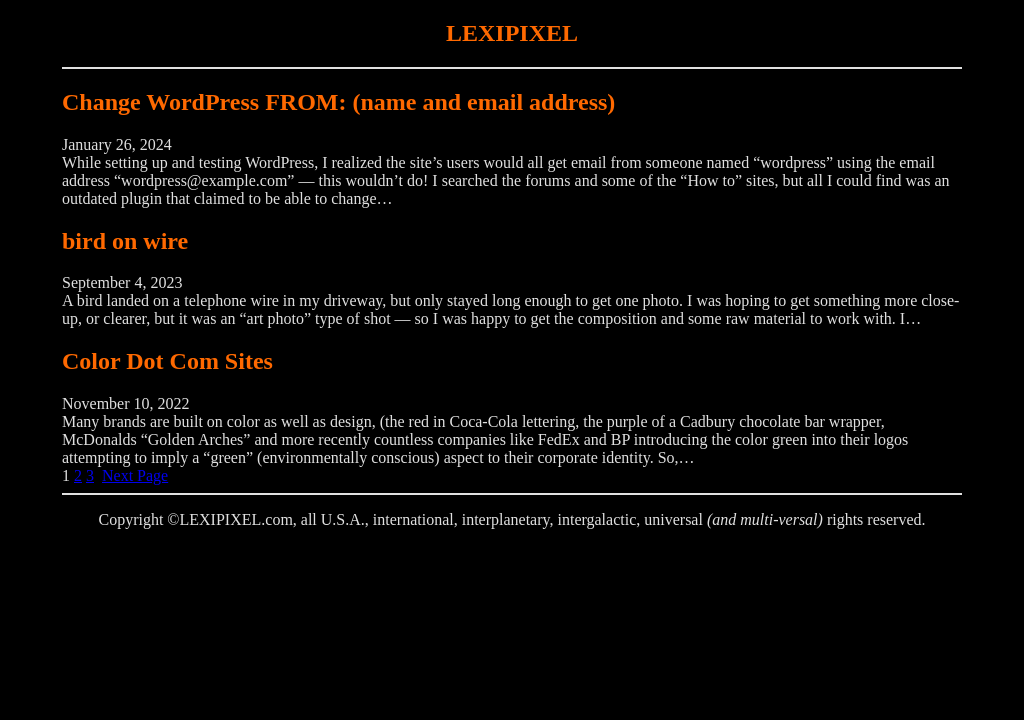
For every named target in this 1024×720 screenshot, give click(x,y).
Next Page (135, 475)
